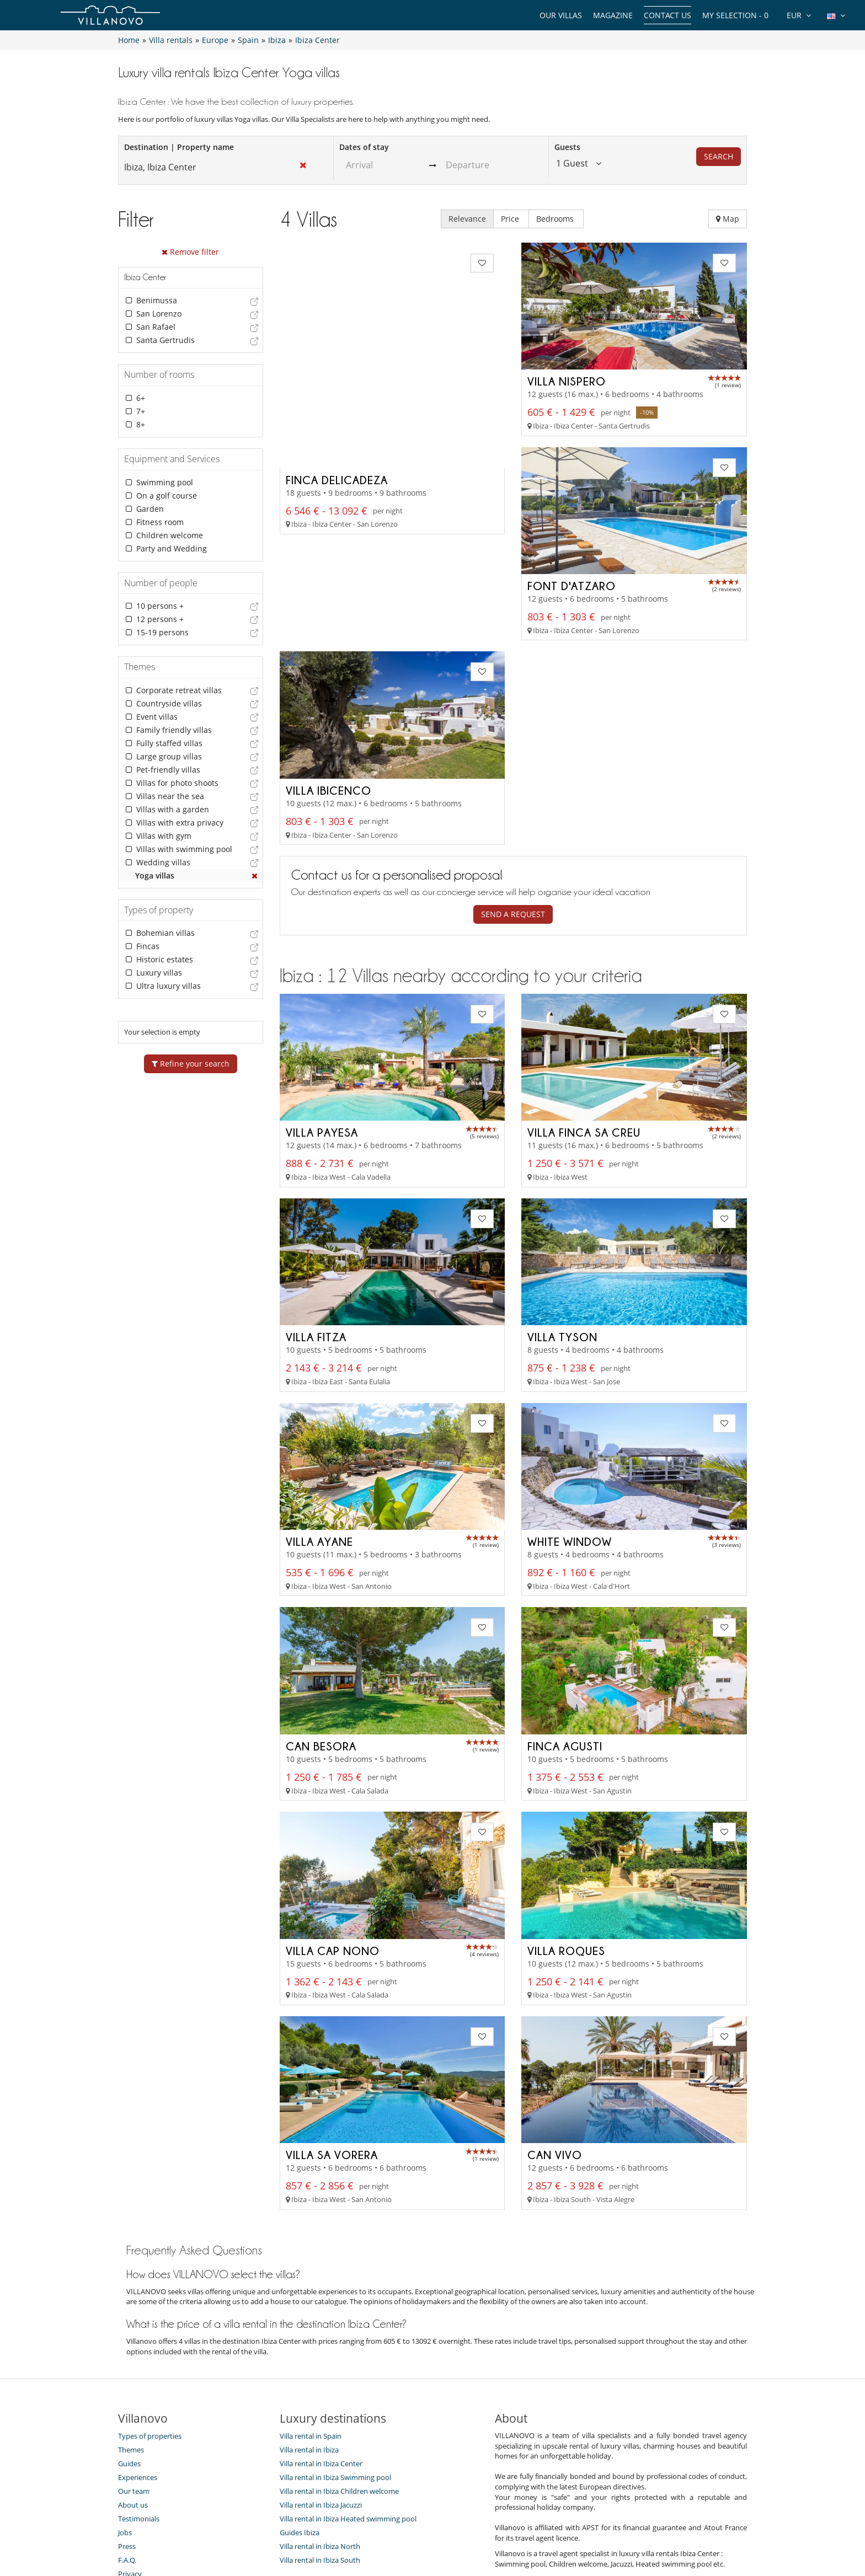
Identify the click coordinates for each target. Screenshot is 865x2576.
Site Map (425, 2529)
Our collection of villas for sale (166, 2424)
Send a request (513, 709)
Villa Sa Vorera (332, 1950)
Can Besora (321, 1541)
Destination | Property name (179, 147)
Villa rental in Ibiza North (320, 2342)
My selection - (735, 15)
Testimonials (138, 2314)
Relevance (467, 218)
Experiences (137, 2273)
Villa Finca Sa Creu (583, 928)
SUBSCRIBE (396, 2486)
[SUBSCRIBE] (243, 2486)
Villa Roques (566, 1746)
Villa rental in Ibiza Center (321, 2259)
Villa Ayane (319, 1337)
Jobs (125, 2328)
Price (511, 218)
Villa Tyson (562, 1132)
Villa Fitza (316, 1132)
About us (133, 2300)
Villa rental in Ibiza (309, 2245)
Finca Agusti (564, 1541)
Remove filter (190, 252)
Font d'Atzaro (330, 586)
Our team (133, 2286)
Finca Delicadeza (337, 381)
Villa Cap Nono (333, 1746)
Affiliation (472, 2529)
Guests (567, 147)
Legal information (535, 2529)
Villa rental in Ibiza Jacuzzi (321, 2300)
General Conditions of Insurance (170, 2397)
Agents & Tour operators (158, 2411)
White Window (569, 1337)
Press (127, 2342)
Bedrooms (556, 218)
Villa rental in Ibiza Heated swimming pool (348, 2314)
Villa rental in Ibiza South (320, 2355)
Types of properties (149, 2231)
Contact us (667, 15)
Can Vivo (554, 1950)
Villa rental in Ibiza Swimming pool (335, 2273)
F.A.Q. (127, 2355)
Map (727, 218)
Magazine (613, 15)
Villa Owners (373, 2529)
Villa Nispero (566, 381)
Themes (131, 2245)
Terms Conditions (147, 2383)
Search (718, 156)
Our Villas (561, 15)
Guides (129, 2259)
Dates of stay (364, 147)
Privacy (130, 2369)
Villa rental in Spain (310, 2231)
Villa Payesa (322, 928)
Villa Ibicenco (570, 586)
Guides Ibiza (299, 2328)
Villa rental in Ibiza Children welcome (339, 2286)
